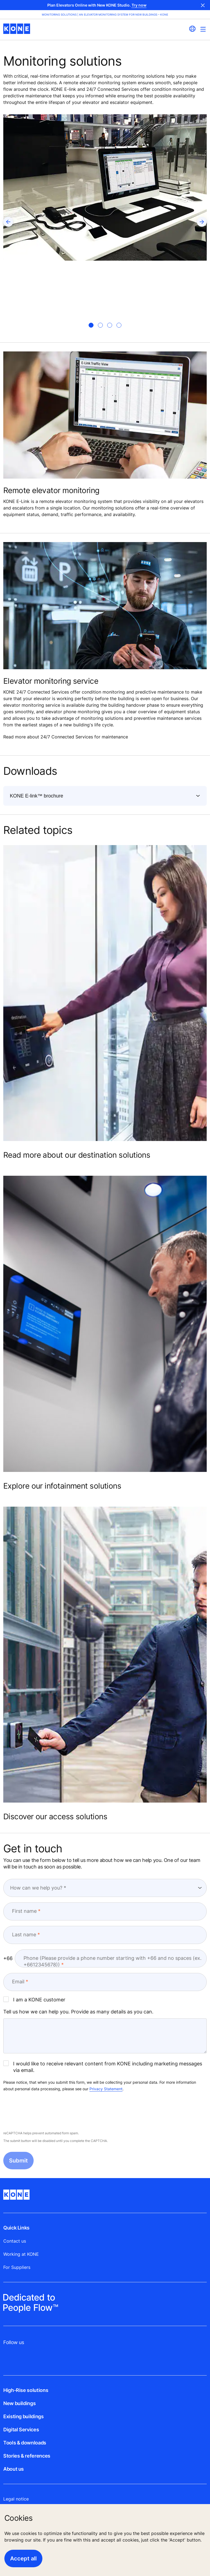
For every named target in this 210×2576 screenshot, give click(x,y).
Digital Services (21, 2429)
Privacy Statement (105, 2088)
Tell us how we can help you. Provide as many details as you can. (78, 2012)
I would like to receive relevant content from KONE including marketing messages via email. (102, 2066)
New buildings (19, 2403)
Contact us (14, 2241)
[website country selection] (192, 28)
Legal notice (16, 2499)
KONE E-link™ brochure (36, 796)
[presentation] (44, 2111)
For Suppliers (16, 2267)
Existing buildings (23, 2416)
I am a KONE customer (34, 1999)
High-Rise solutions (25, 2390)
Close (203, 5)
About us (13, 2469)
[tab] (91, 325)
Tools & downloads (24, 2443)
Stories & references (26, 2456)
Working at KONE (21, 2254)
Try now (139, 5)
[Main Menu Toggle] (203, 29)
